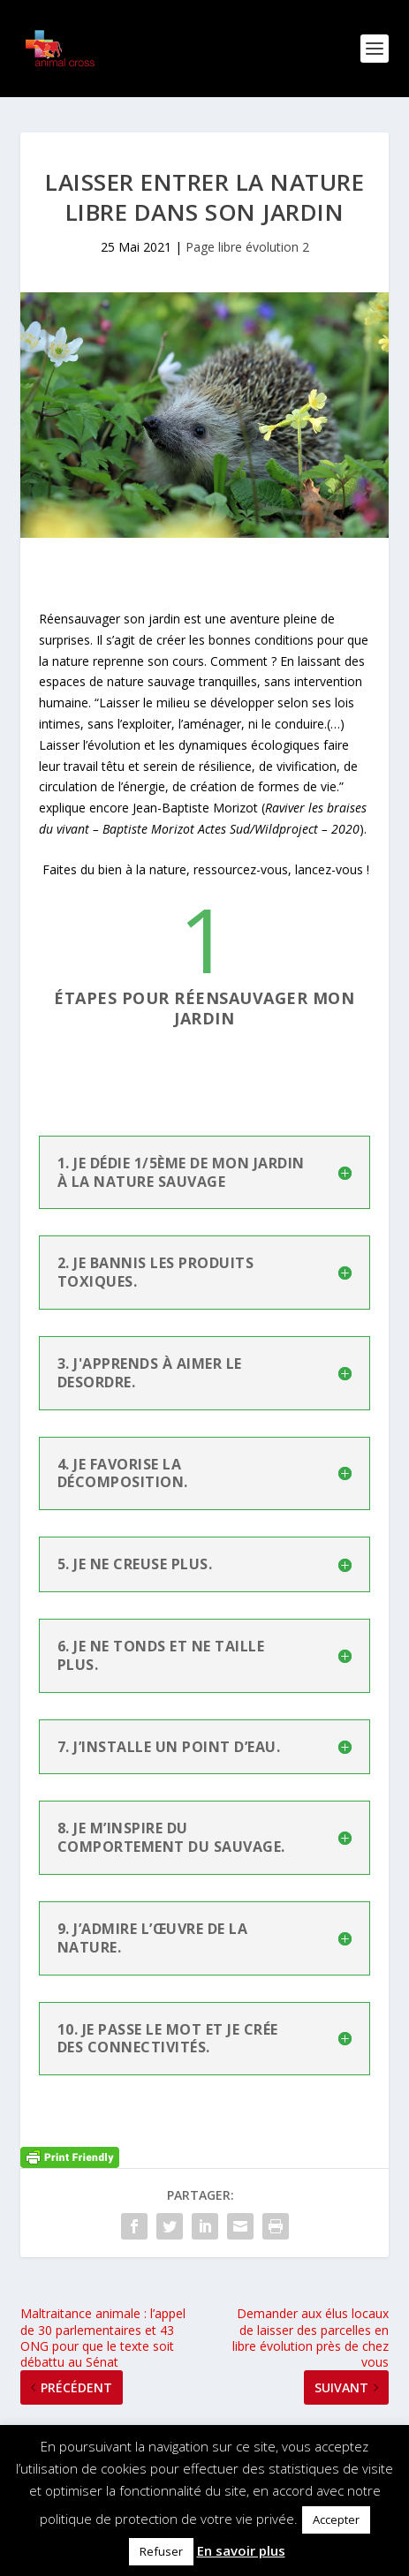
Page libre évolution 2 (247, 246)
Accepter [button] (336, 2519)
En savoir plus (241, 2550)
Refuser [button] (161, 2551)
